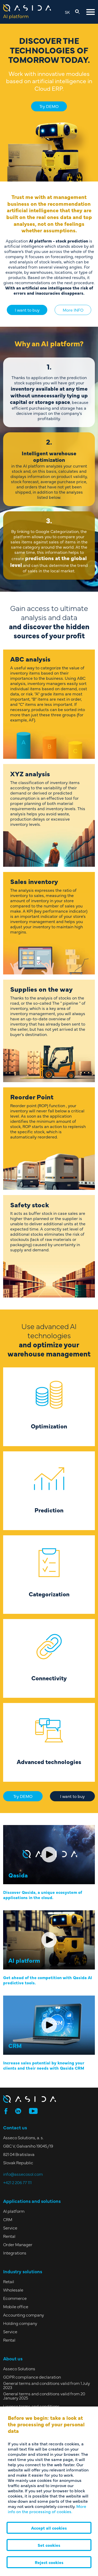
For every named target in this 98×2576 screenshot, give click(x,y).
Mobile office (15, 2306)
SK (67, 12)
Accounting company (23, 2315)
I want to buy (27, 310)
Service (10, 2228)
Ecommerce (15, 2298)
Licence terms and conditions (31, 2406)
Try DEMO (49, 106)
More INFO (73, 310)
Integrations (14, 2253)
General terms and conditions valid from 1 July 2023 (46, 2385)
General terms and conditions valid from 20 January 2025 (44, 2395)
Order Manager (17, 2244)
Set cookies (49, 2545)
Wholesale (13, 2290)
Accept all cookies (49, 2528)
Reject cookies (49, 2562)
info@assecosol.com (23, 2174)
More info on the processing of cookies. (47, 2508)
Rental (9, 2236)
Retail (8, 2281)
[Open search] (77, 12)
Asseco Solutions (19, 2368)
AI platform (14, 2211)
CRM (7, 2219)
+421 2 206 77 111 (17, 2182)
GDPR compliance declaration (32, 2377)
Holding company (20, 2323)
